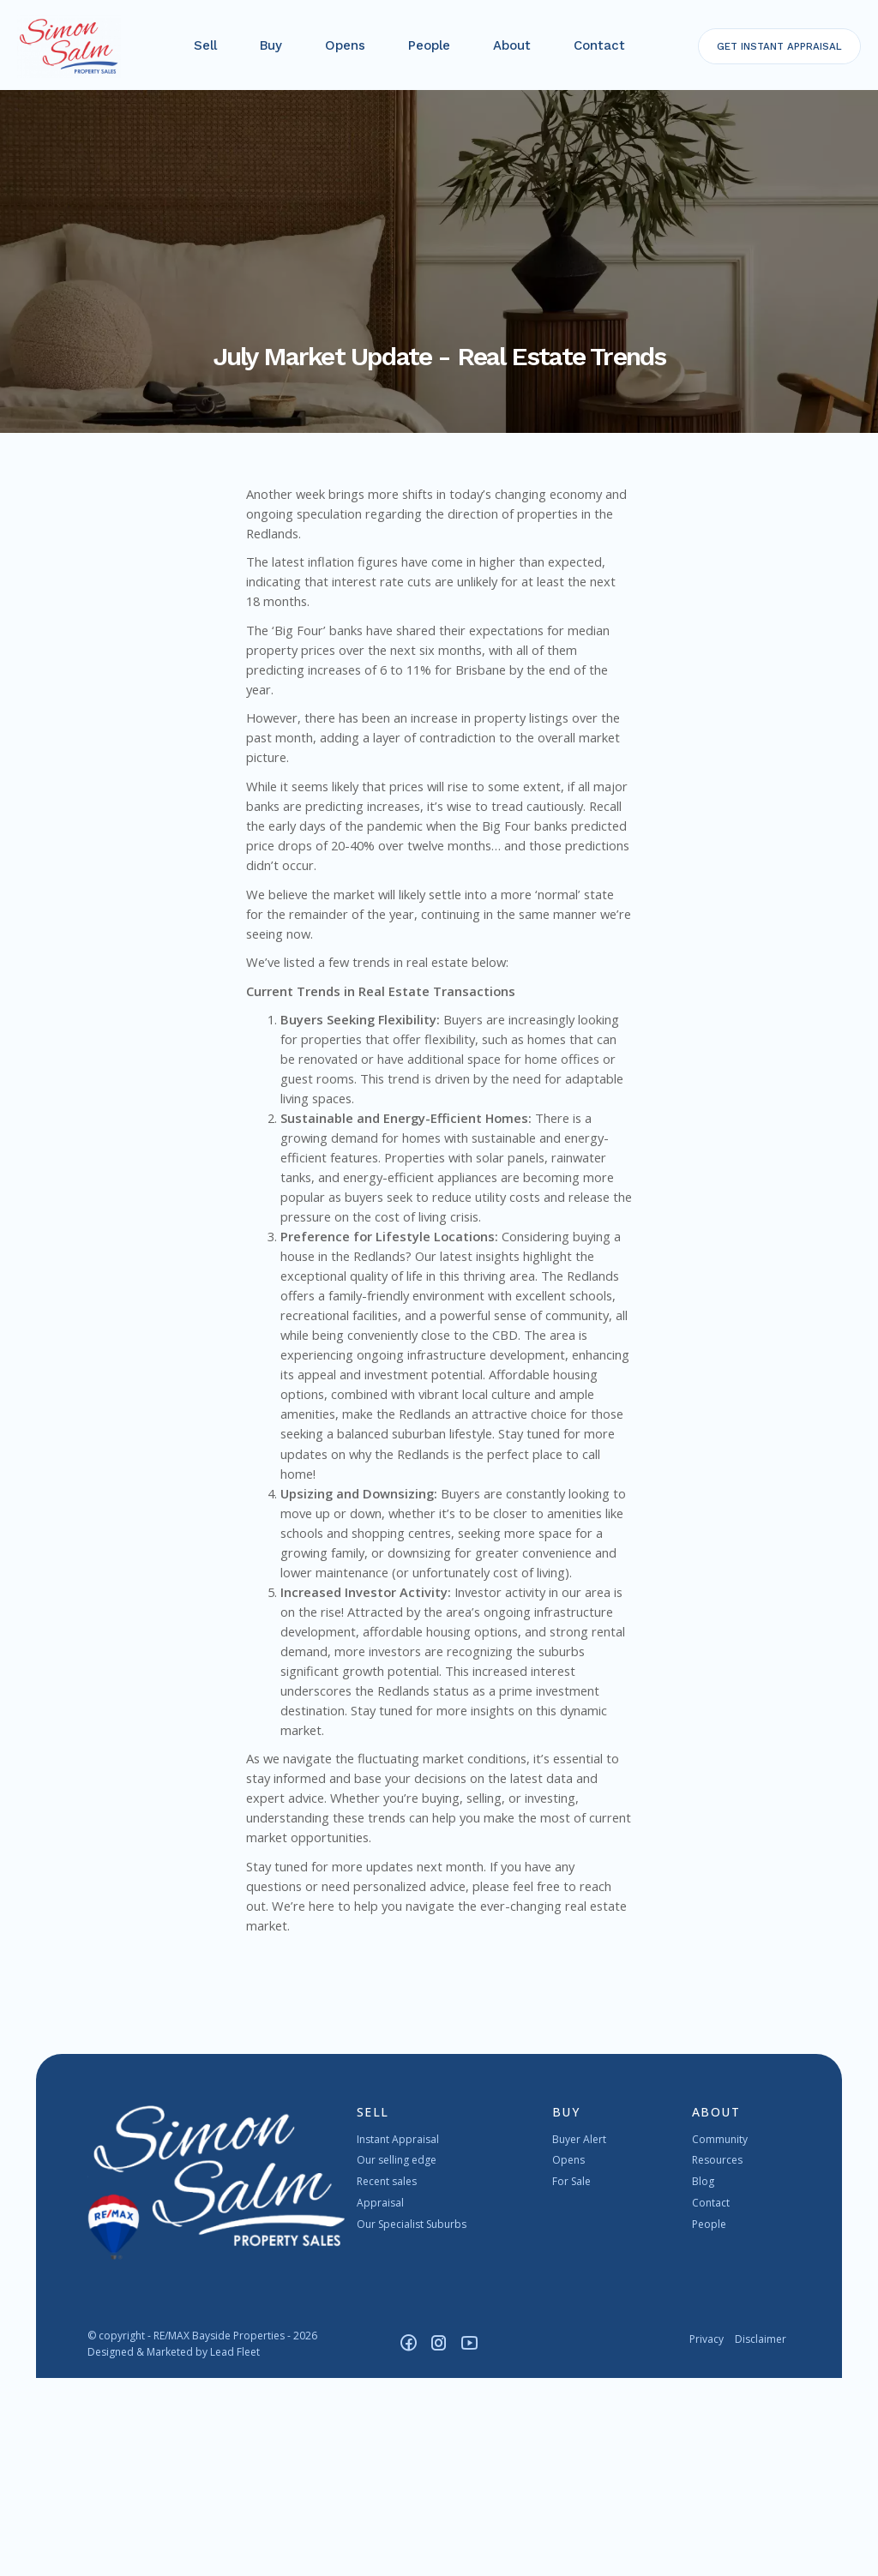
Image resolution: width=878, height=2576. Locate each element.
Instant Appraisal (398, 2337)
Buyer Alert (579, 2337)
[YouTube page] (470, 2541)
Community (720, 2337)
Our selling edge (396, 2358)
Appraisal (380, 2400)
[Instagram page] (441, 2541)
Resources (717, 2358)
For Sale (571, 2379)
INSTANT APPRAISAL (776, 51)
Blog (703, 2379)
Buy (273, 50)
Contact (601, 50)
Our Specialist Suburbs (411, 2422)
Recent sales (387, 2379)
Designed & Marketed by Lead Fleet (173, 2550)
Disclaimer (760, 2537)
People (431, 50)
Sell (207, 50)
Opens (347, 50)
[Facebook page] (411, 2541)
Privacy (706, 2537)
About (513, 50)
